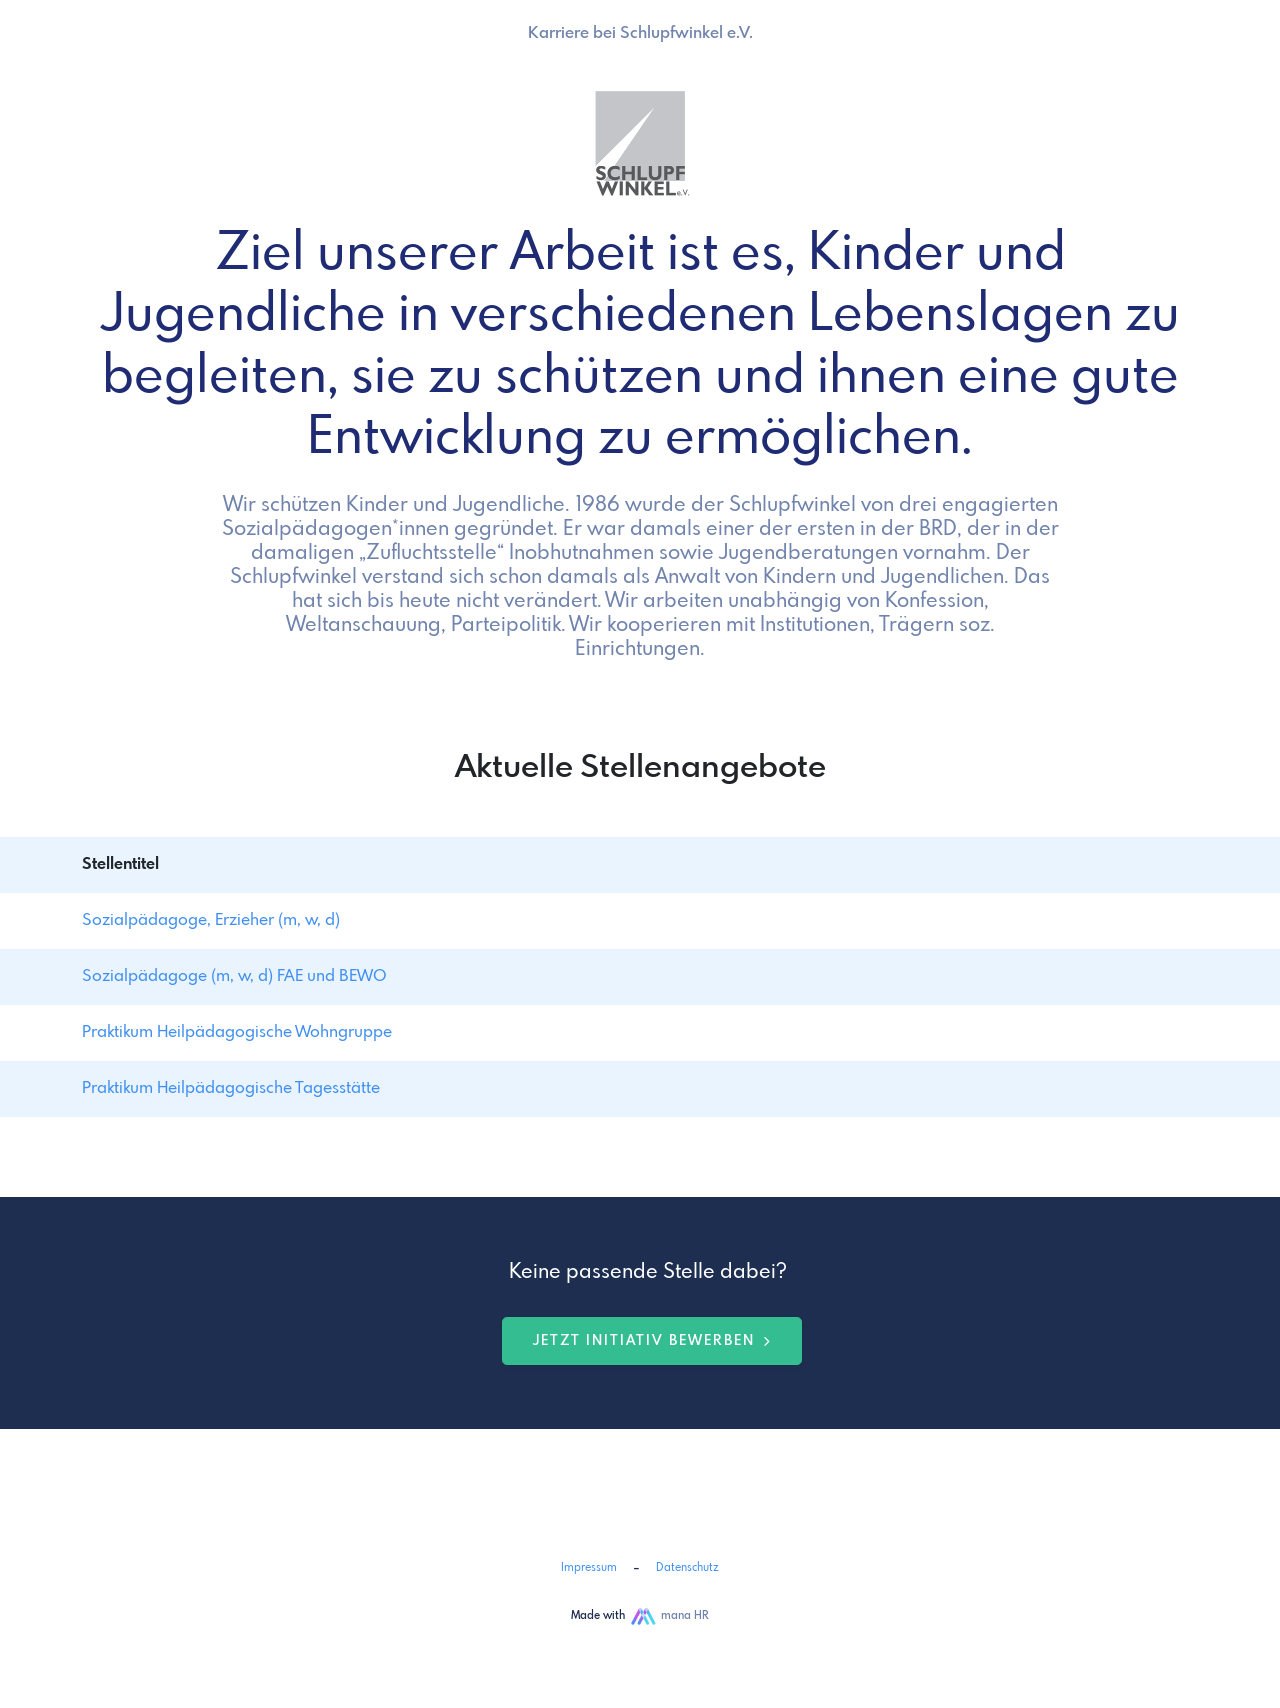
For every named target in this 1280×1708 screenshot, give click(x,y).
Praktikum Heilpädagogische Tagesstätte (231, 1088)
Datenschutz (687, 1568)
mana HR (685, 1616)
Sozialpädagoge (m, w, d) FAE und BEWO (234, 976)
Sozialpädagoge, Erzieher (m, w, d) (211, 920)
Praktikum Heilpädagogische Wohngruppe (237, 1032)
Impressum (589, 1568)
